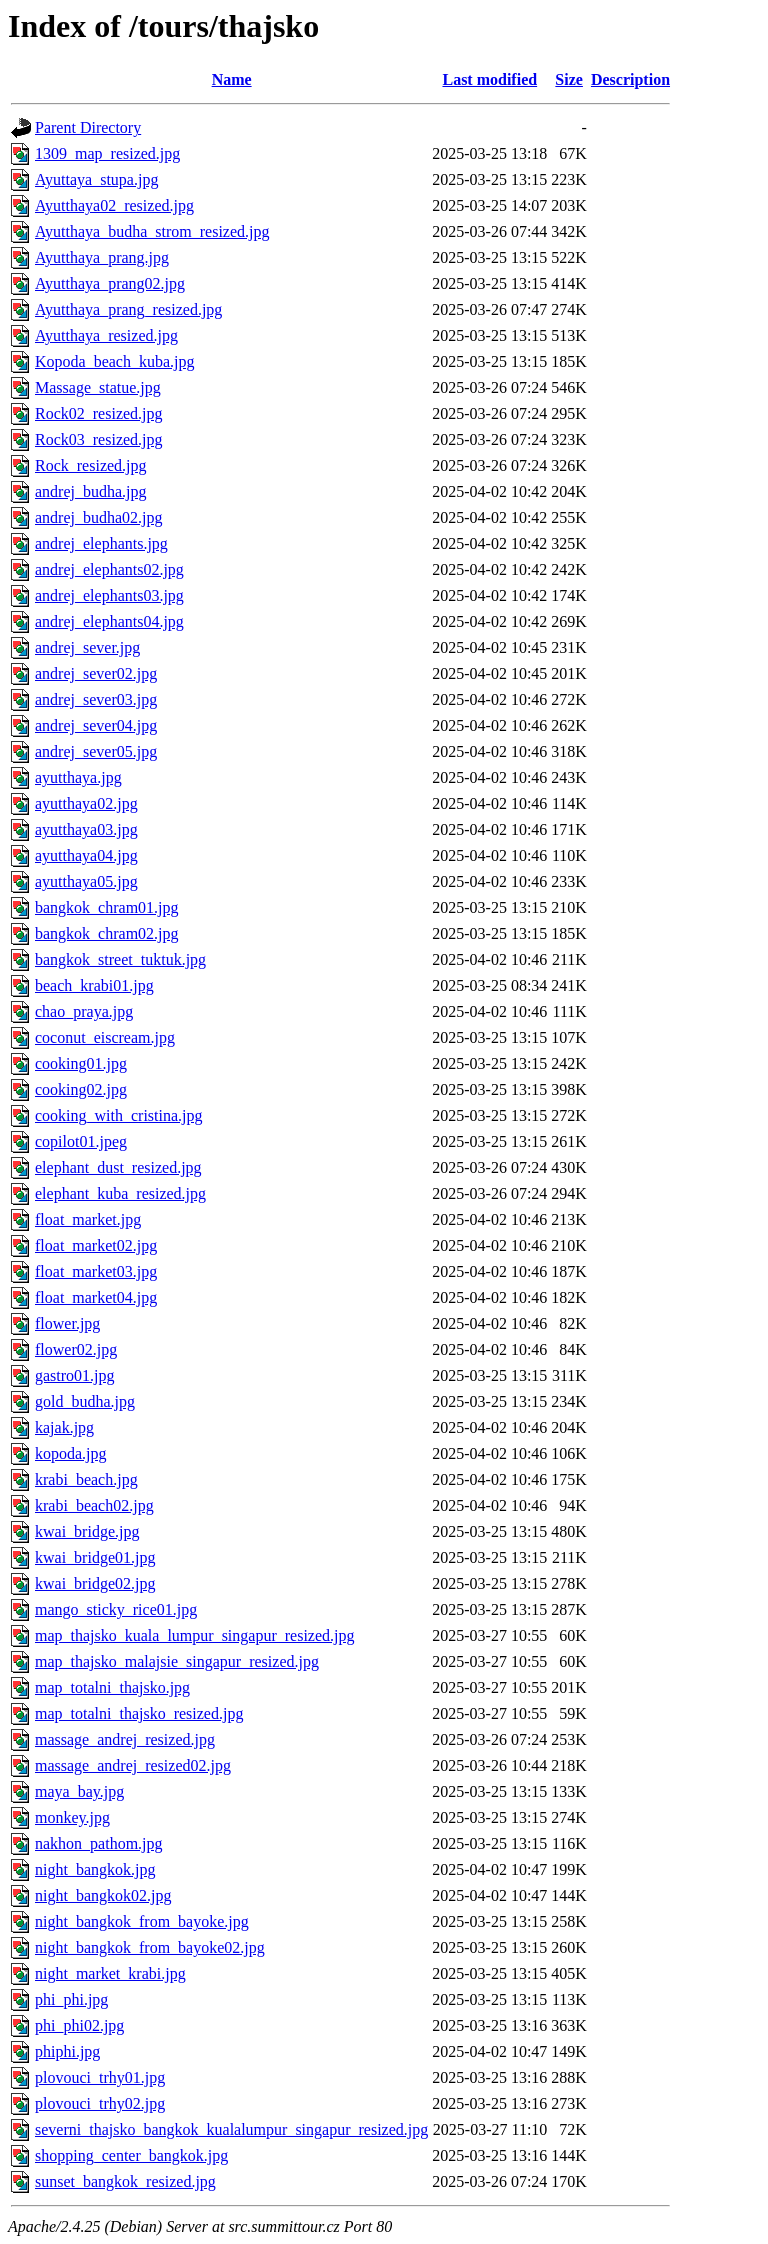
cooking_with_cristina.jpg (119, 1115)
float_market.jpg (88, 1219)
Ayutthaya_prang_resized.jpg (128, 309)
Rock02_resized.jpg (99, 413)
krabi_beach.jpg (86, 1479)
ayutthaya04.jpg (86, 855)
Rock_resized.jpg (91, 465)
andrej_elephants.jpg (101, 543)
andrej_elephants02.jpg (109, 569)
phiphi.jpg (67, 2051)
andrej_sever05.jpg (96, 751)
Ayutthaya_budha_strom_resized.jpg (152, 231)
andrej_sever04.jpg (96, 725)
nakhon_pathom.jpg (99, 1843)
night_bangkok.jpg (95, 1869)
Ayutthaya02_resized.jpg (114, 205)
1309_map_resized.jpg (107, 153)
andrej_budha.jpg (91, 491)
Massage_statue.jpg (98, 387)
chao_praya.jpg (84, 1011)
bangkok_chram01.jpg (107, 907)
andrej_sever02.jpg (96, 673)
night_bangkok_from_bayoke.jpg (142, 1921)
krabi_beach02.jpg (94, 1505)
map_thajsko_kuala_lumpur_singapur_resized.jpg (194, 1635)
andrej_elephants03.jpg (109, 595)
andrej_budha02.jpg (99, 517)
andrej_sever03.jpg (96, 699)
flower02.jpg (76, 1349)
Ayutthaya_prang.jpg (102, 257)
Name (232, 79)
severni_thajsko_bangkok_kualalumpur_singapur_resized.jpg (231, 2129)
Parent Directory (88, 127)
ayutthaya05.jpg (86, 881)
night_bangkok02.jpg (103, 1895)
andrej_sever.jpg (87, 647)
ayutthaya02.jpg (86, 803)
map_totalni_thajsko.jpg (112, 1687)
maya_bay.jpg (79, 1791)
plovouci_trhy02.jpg (100, 2103)
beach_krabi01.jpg (94, 985)
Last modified (489, 79)
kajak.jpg (64, 1427)
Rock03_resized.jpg (99, 439)
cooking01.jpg (81, 1063)
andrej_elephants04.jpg (109, 621)
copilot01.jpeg (81, 1141)
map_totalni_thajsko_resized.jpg (139, 1713)
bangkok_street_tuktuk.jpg (120, 959)
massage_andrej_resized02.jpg (133, 1765)
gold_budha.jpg (85, 1401)
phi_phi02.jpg (79, 2025)
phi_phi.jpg (71, 1999)
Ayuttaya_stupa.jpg (96, 179)
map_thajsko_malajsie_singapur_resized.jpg (177, 1661)
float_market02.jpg (96, 1245)
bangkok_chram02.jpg (107, 933)
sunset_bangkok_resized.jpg (125, 2181)
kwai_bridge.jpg (87, 1531)
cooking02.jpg (81, 1089)
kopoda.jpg (71, 1453)
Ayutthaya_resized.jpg (106, 335)
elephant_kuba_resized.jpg (120, 1193)
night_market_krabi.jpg (110, 1973)
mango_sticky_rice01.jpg (116, 1609)
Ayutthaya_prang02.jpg (110, 283)
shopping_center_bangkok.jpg (131, 2155)
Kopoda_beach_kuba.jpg (115, 361)
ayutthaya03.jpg (86, 829)
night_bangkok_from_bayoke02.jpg (150, 1947)
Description (630, 79)
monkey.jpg (72, 1817)
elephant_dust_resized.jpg (118, 1167)
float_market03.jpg (96, 1271)
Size (569, 79)
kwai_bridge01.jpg (95, 1557)
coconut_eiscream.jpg (105, 1037)
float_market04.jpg (96, 1297)
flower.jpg (67, 1323)
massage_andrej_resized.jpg (125, 1739)
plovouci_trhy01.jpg (100, 2077)
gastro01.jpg (75, 1375)
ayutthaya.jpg (78, 777)
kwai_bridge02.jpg (95, 1583)
